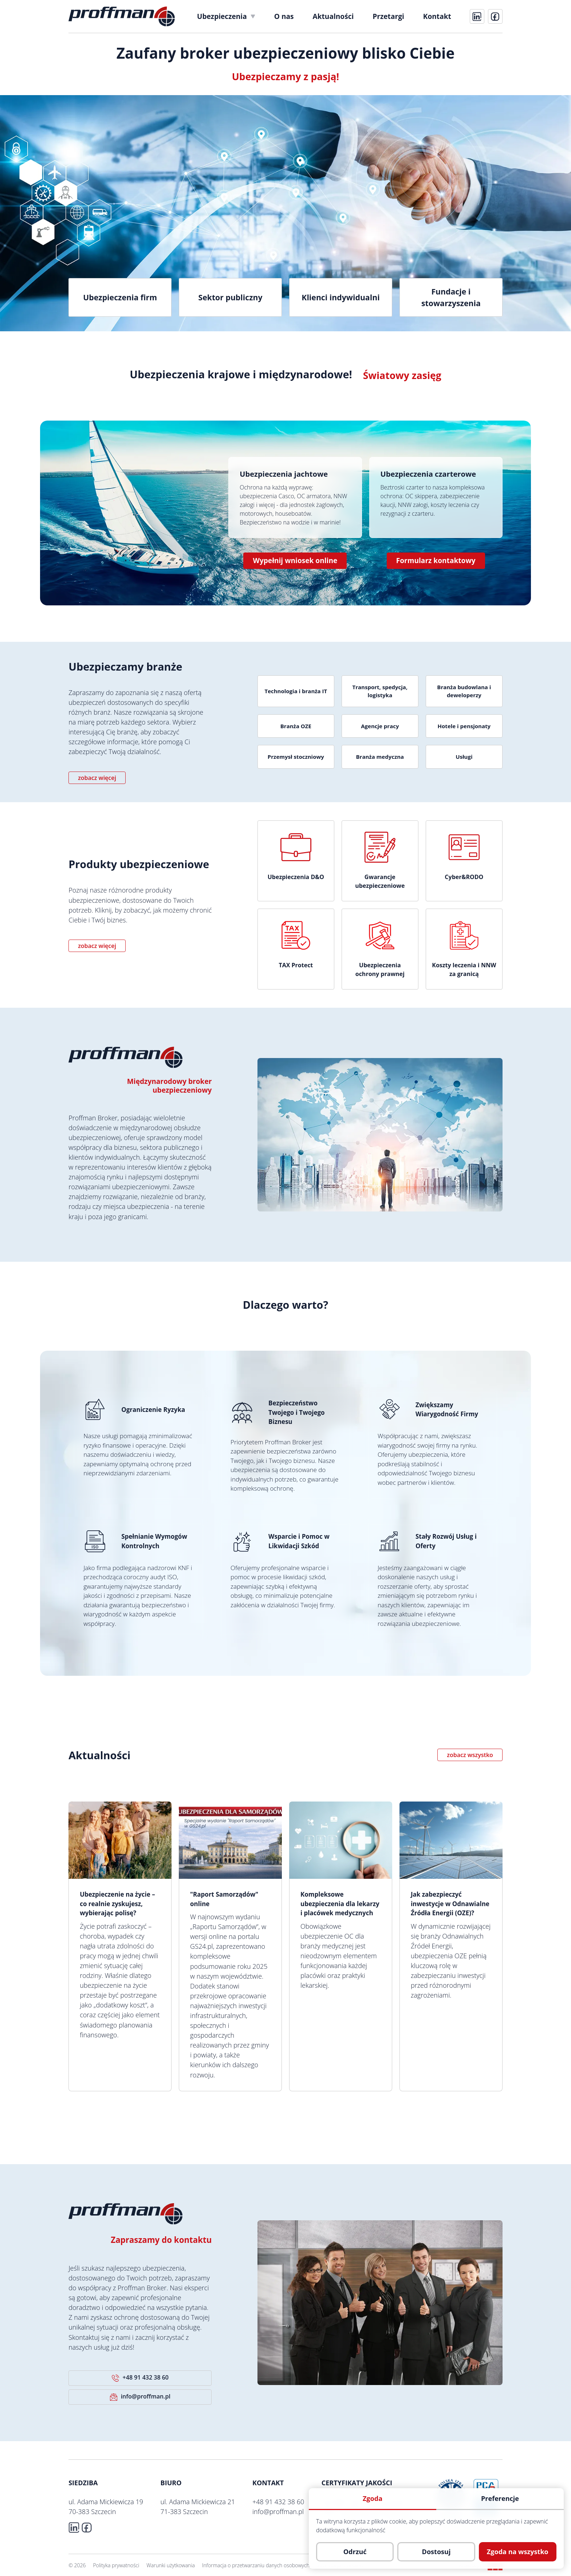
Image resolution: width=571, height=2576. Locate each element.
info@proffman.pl (140, 2396)
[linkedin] (477, 16)
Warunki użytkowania (170, 2565)
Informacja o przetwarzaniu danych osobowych (256, 2565)
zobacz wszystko (470, 1755)
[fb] (495, 16)
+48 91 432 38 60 (140, 2377)
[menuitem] (226, 16)
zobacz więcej (97, 778)
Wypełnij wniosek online (295, 560)
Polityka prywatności (116, 2565)
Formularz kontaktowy (436, 560)
